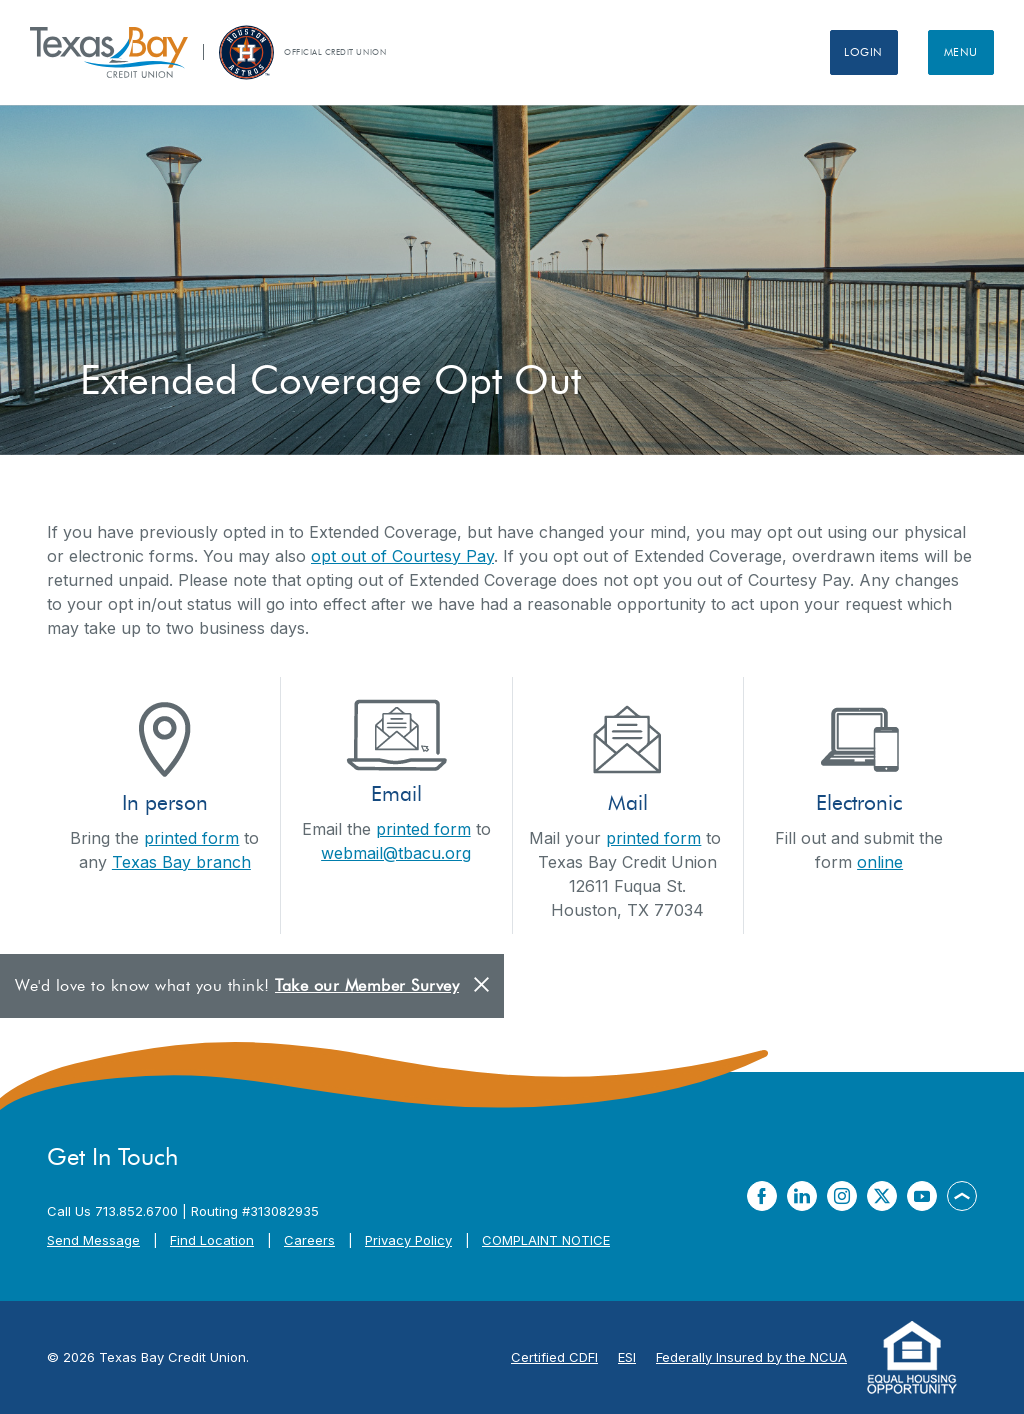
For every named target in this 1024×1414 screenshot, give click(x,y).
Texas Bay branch (181, 862)
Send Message (93, 1240)
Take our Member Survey (367, 985)
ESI (627, 1357)
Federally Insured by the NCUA (751, 1357)
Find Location (212, 1240)
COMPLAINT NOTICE (546, 1240)
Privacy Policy (408, 1240)
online (880, 862)
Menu (956, 52)
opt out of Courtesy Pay (402, 556)
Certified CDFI (554, 1357)
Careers (309, 1240)
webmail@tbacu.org (396, 853)
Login (847, 52)
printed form (191, 838)
